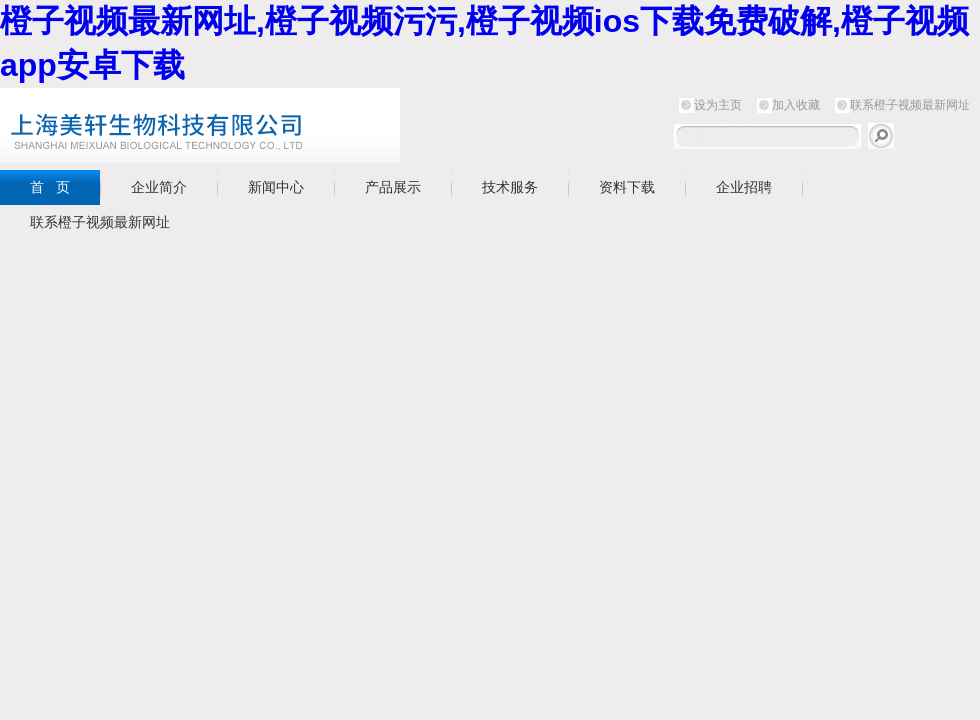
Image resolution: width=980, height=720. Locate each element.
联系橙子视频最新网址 (910, 105)
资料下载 (627, 187)
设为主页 (718, 105)
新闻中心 (276, 187)
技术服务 (510, 187)
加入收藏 (796, 105)
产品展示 (393, 187)
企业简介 (159, 187)
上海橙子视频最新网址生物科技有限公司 (250, 125)
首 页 (50, 187)
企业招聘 (744, 187)
